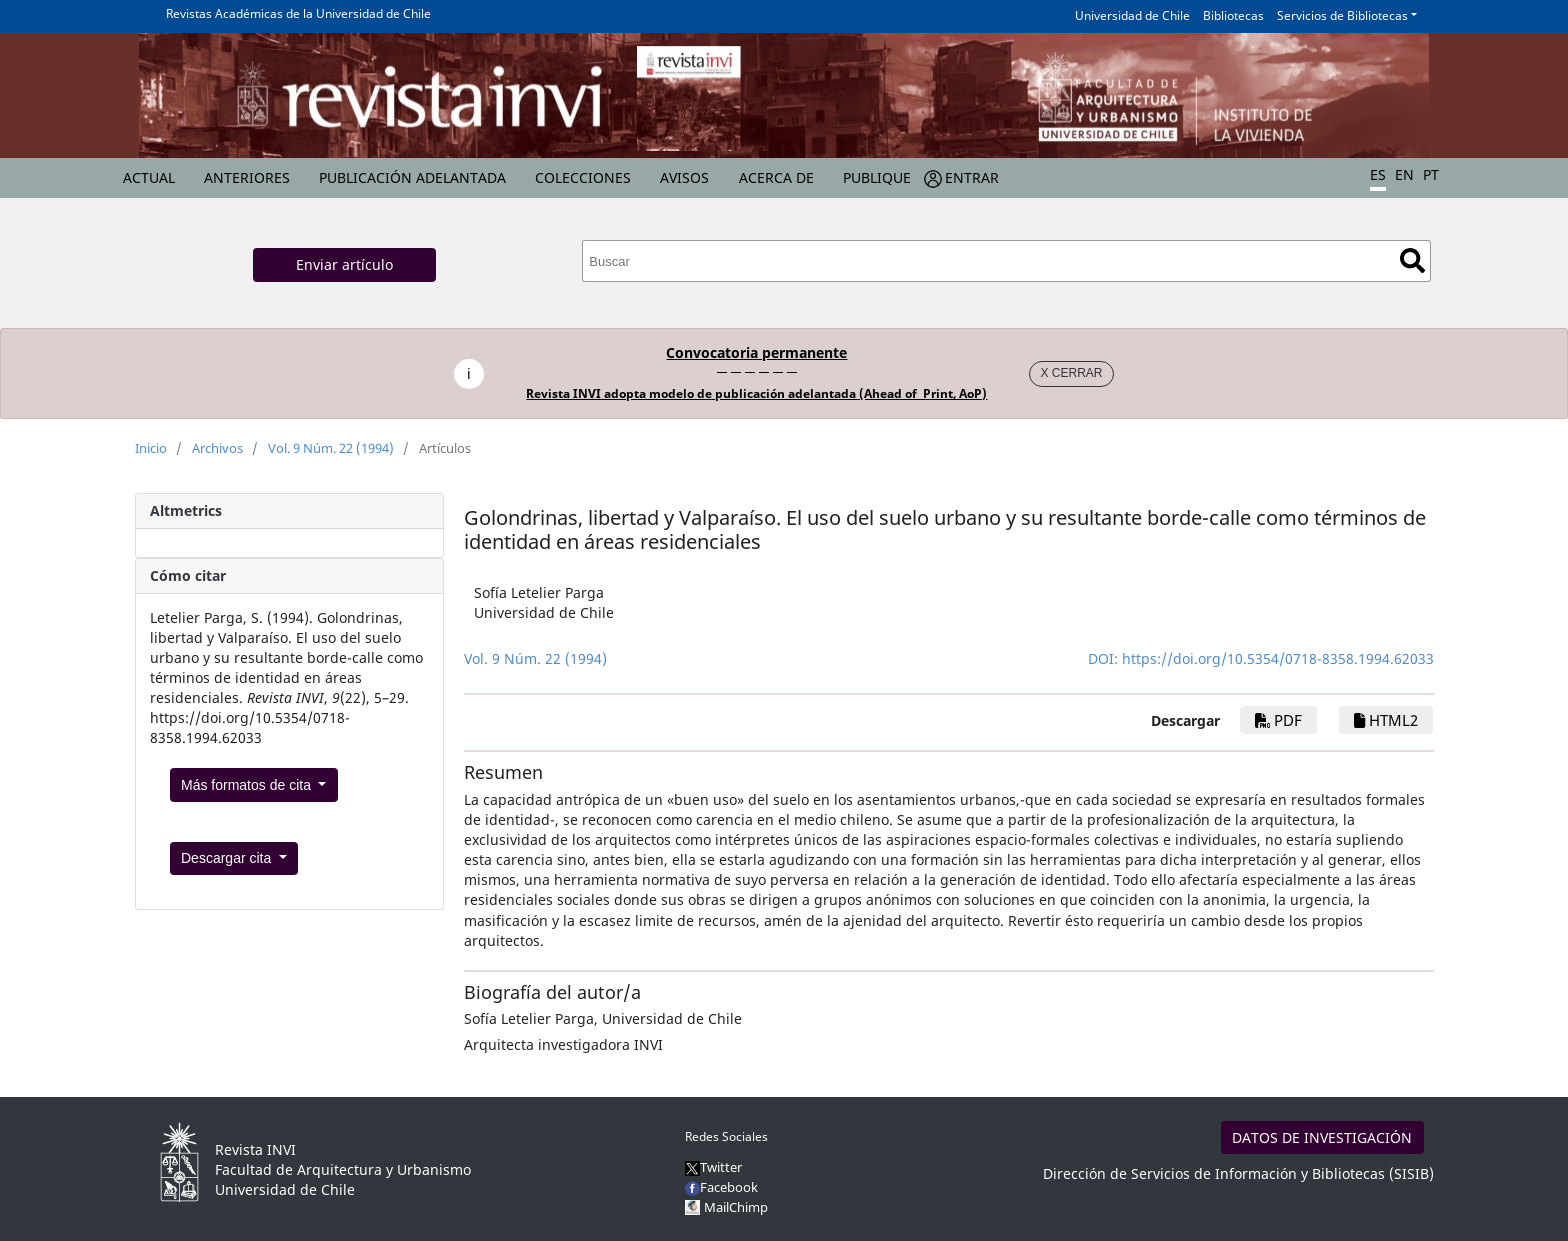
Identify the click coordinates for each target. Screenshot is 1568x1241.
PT (1431, 174)
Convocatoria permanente (756, 352)
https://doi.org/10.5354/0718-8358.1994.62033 (1278, 658)
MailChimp (736, 1207)
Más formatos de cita (248, 785)
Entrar (972, 177)
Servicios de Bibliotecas (1342, 15)
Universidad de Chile (1132, 15)
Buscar (1412, 260)
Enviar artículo (344, 264)
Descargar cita (228, 858)
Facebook (721, 1187)
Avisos (684, 177)
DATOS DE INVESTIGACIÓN (1322, 1137)
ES (1378, 174)
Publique (877, 177)
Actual (149, 177)
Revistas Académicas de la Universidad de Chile (298, 13)
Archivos (217, 448)
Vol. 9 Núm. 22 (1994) (331, 448)
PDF (1278, 720)
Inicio (151, 448)
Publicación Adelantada (412, 177)
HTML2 (1386, 720)
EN (1404, 174)
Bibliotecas (1233, 15)
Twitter (713, 1167)
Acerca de (776, 177)
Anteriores (247, 177)
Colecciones (583, 177)
